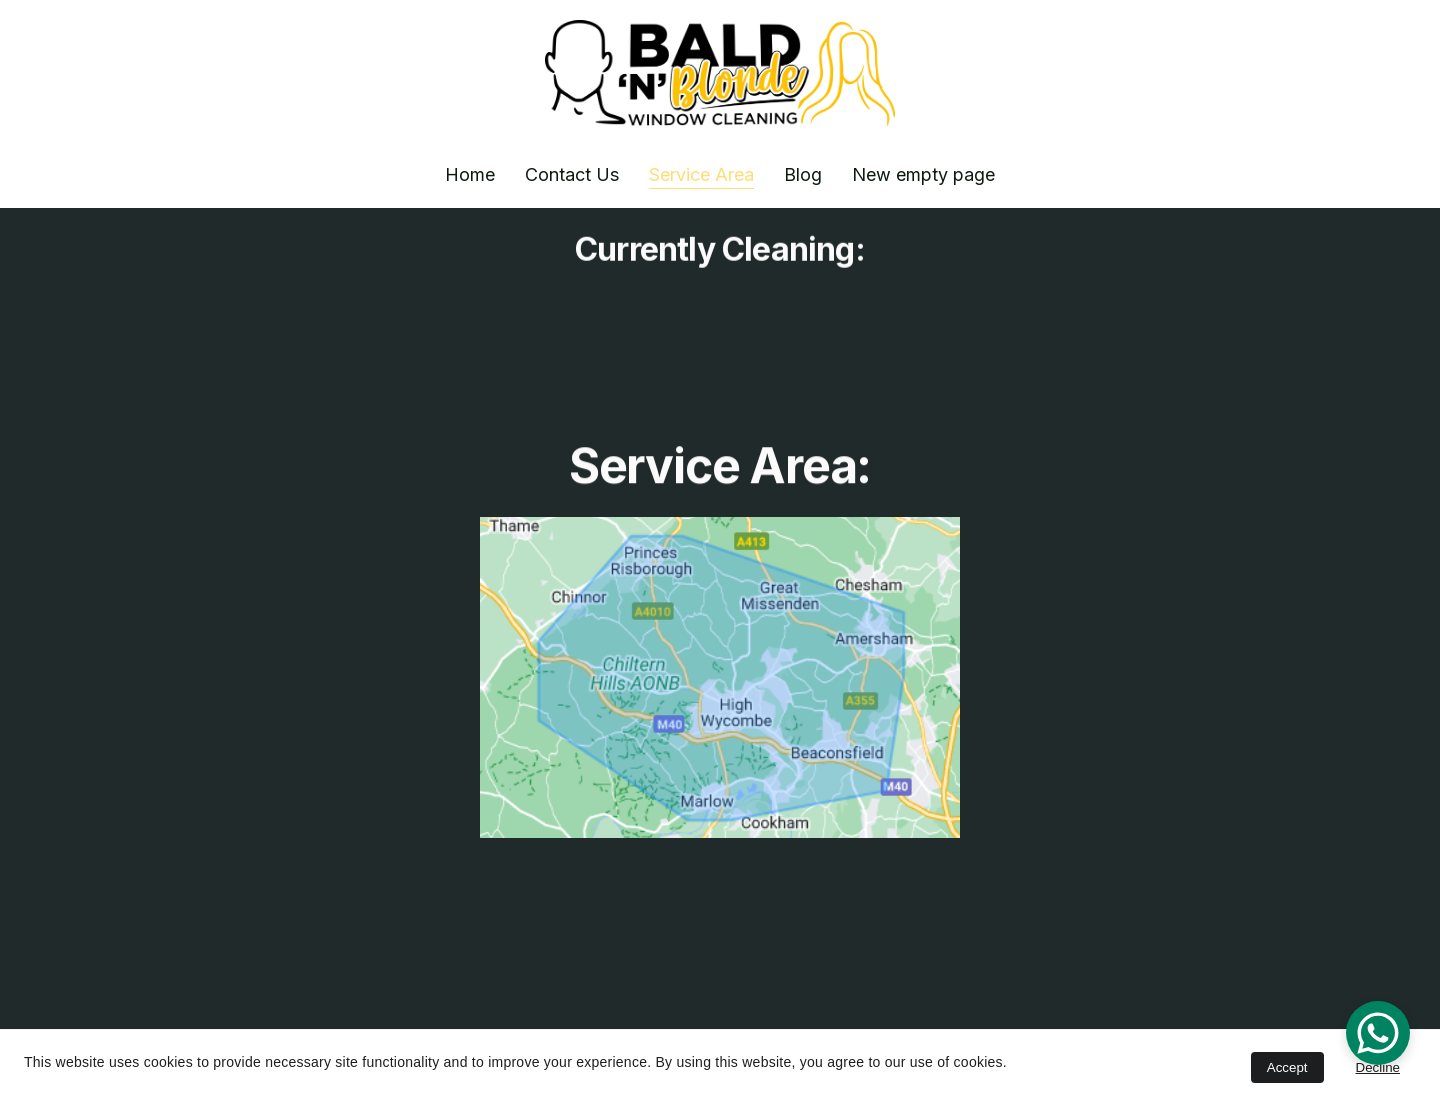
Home (470, 174)
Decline (1378, 1067)
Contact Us (572, 174)
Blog (803, 174)
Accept (1287, 1067)
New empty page (923, 174)
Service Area (701, 174)
